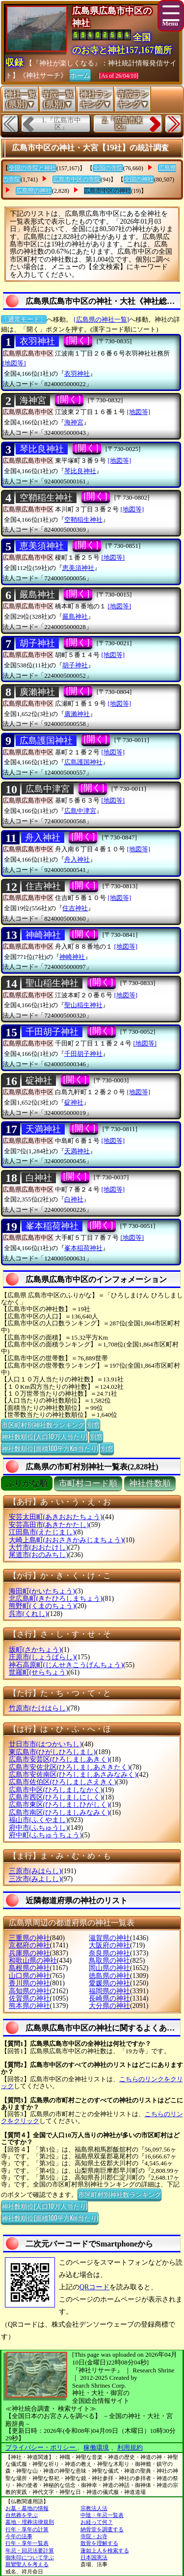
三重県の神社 (29, 1938)
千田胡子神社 (52, 1032)
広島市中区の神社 (107, 190)
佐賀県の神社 (29, 1998)
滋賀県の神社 (109, 1938)
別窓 (93, 1424)
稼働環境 (96, 2447)
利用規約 (130, 2447)
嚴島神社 (37, 594)
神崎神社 (43, 935)
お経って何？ (96, 2522)
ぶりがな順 (27, 1483)
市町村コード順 (88, 1483)
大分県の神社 (109, 2005)
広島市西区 (56, 1797)
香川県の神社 (29, 1983)
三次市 (35, 1879)
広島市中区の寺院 (76, 179)
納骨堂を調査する (102, 2529)
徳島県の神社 (109, 1975)
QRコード (94, 2287)
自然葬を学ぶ (21, 2515)
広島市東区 (59, 1804)
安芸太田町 (56, 1517)
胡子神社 (37, 643)
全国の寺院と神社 (32, 168)
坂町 (35, 1649)
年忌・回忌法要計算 (29, 2550)
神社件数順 (150, 1483)
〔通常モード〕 (23, 319)
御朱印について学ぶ (29, 2557)
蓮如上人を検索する (104, 2550)
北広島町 (56, 1598)
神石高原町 (66, 1665)
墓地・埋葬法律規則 (29, 2522)
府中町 (45, 1835)
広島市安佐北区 (69, 1767)
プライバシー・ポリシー (41, 2447)
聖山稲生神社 (52, 983)
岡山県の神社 (109, 1968)
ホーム (80, 74)
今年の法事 (18, 2536)
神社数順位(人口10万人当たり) (44, 1436)
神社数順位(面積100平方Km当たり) (49, 1448)
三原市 (35, 1871)
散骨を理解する (99, 2543)
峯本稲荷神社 (52, 1226)
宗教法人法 (93, 2508)
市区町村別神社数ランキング (42, 1424)
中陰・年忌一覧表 (102, 2515)
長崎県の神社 (109, 1998)
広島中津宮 (48, 789)
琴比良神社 (42, 449)
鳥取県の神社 (109, 1960)
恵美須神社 (42, 546)
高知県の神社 (29, 1991)
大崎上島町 (66, 1540)
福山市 (38, 1820)
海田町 (42, 1591)
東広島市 (52, 1752)
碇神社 (39, 1080)
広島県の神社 (34, 190)
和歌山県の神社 (33, 1960)
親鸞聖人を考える (27, 2564)
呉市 (28, 1613)
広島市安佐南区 (73, 1774)
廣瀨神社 (37, 692)
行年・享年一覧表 (27, 2543)
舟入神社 (42, 837)
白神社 (39, 1178)
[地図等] (14, 363)
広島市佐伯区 (62, 1782)
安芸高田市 (49, 1524)
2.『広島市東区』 (122, 124)
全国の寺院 (108, 168)
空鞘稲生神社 (46, 498)
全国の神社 (139, 179)
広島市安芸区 (59, 1759)
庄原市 (42, 1657)
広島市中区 (56, 1790)
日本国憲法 (93, 2557)
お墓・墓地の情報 (27, 2508)
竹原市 (38, 1708)
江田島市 (42, 1532)
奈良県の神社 (109, 1953)
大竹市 (38, 1547)
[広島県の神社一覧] (101, 319)
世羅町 (38, 1672)
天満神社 (43, 1129)
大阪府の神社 (109, 1945)
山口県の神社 (29, 1975)
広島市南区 (59, 1812)
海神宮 (33, 400)
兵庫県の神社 (29, 1953)
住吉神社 (43, 886)
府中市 (38, 1827)
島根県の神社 (29, 1968)
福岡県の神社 (109, 1991)
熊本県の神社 (29, 2005)
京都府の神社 (29, 1945)
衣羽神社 (37, 341)
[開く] (78, 340)
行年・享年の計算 (27, 2529)
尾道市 (38, 1554)
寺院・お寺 (93, 2536)
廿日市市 (45, 1744)
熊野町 (42, 1606)
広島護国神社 (46, 741)
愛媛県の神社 (109, 1983)
